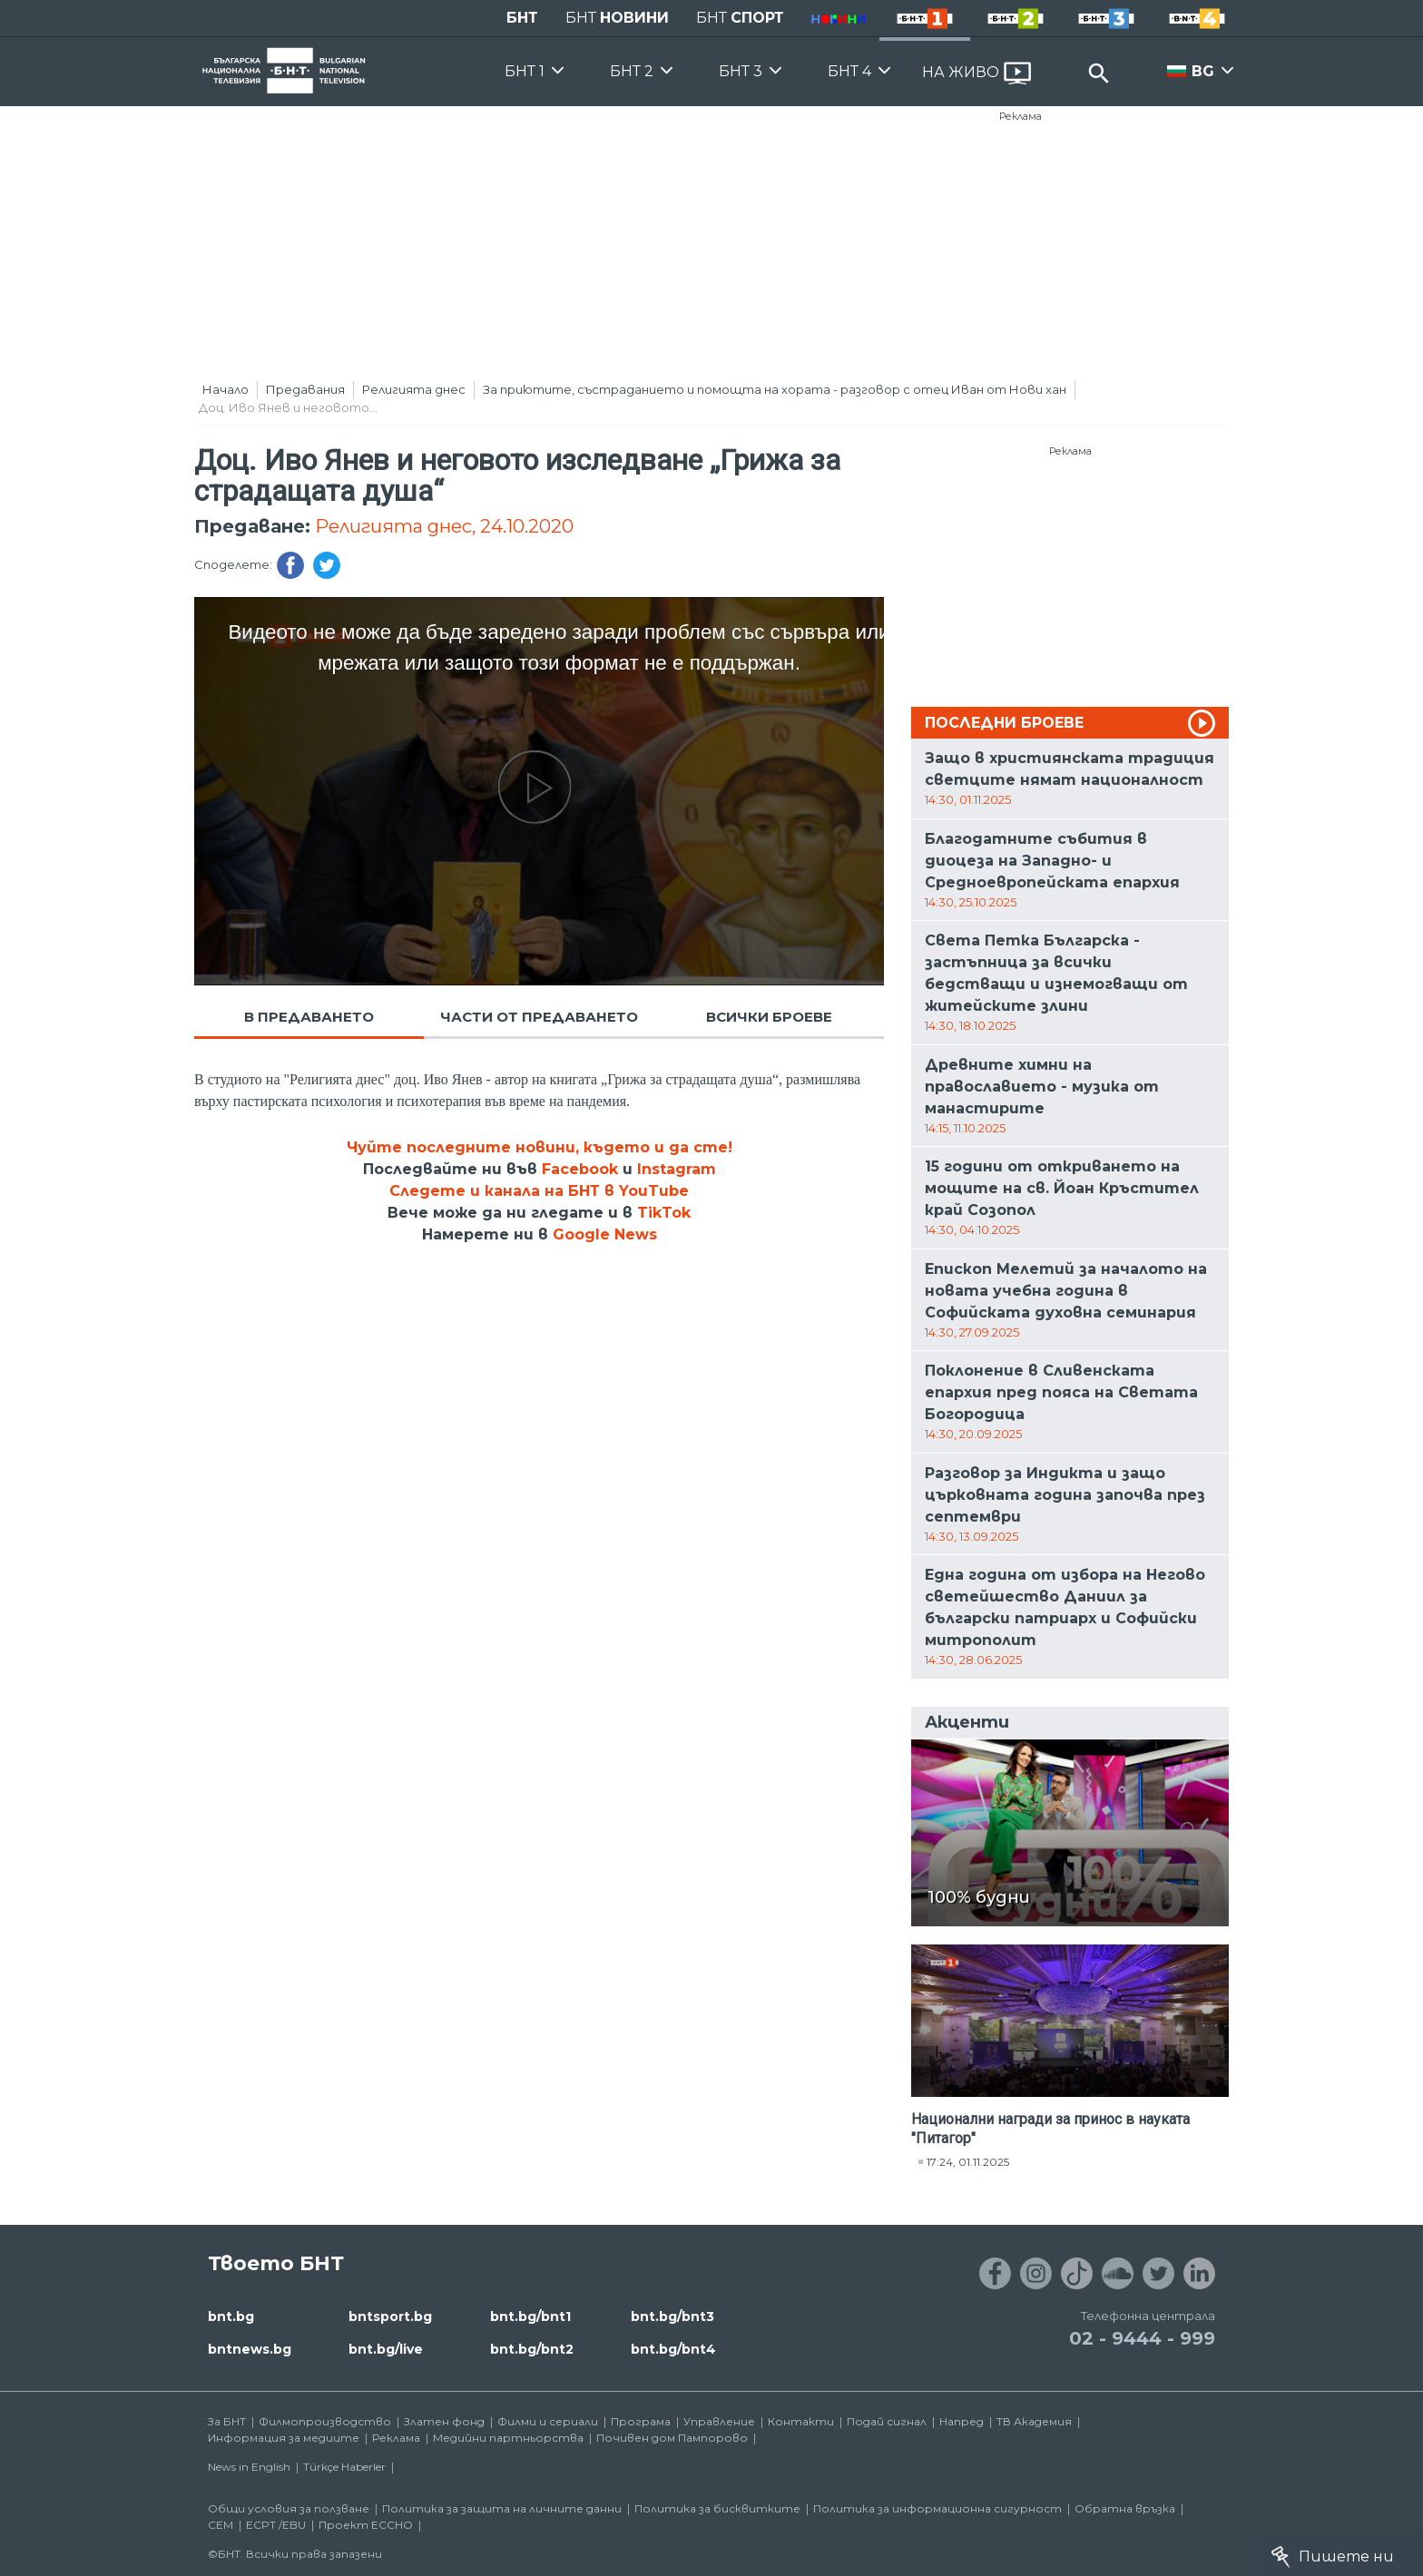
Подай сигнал (887, 2421)
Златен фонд (444, 2421)
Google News (605, 1234)
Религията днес (414, 389)
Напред (961, 2421)
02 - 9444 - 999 (1142, 2338)
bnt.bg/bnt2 (532, 2349)
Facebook (580, 1169)
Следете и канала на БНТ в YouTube (539, 1191)
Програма (641, 2421)
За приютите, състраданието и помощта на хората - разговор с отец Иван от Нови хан (774, 389)
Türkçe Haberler (344, 2466)
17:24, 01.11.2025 (968, 2162)
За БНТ (227, 2421)
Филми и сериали (547, 2421)
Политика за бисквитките (717, 2508)
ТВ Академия (1034, 2421)
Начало (225, 389)
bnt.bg (231, 2316)
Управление (719, 2421)
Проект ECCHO (366, 2525)
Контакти (801, 2421)
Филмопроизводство (325, 2421)
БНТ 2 (631, 71)
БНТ (522, 17)
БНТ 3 (740, 71)
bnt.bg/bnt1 (530, 2316)
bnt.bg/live (385, 2349)
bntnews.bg (249, 2349)
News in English (249, 2466)
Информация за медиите (283, 2437)
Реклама (1020, 116)
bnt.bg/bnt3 (672, 2316)
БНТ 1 (525, 71)
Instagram (676, 1169)
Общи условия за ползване (288, 2508)
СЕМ (220, 2525)
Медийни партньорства (508, 2437)
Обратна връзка (1125, 2508)
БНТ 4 (849, 71)
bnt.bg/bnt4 (673, 2349)
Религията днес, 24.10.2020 (444, 526)
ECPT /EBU (276, 2525)
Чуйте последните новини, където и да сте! (539, 1147)
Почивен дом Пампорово (672, 2437)
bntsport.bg (390, 2316)
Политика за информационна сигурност (937, 2508)
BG (1203, 71)
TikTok (664, 1212)
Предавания (305, 389)
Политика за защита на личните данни (502, 2508)
